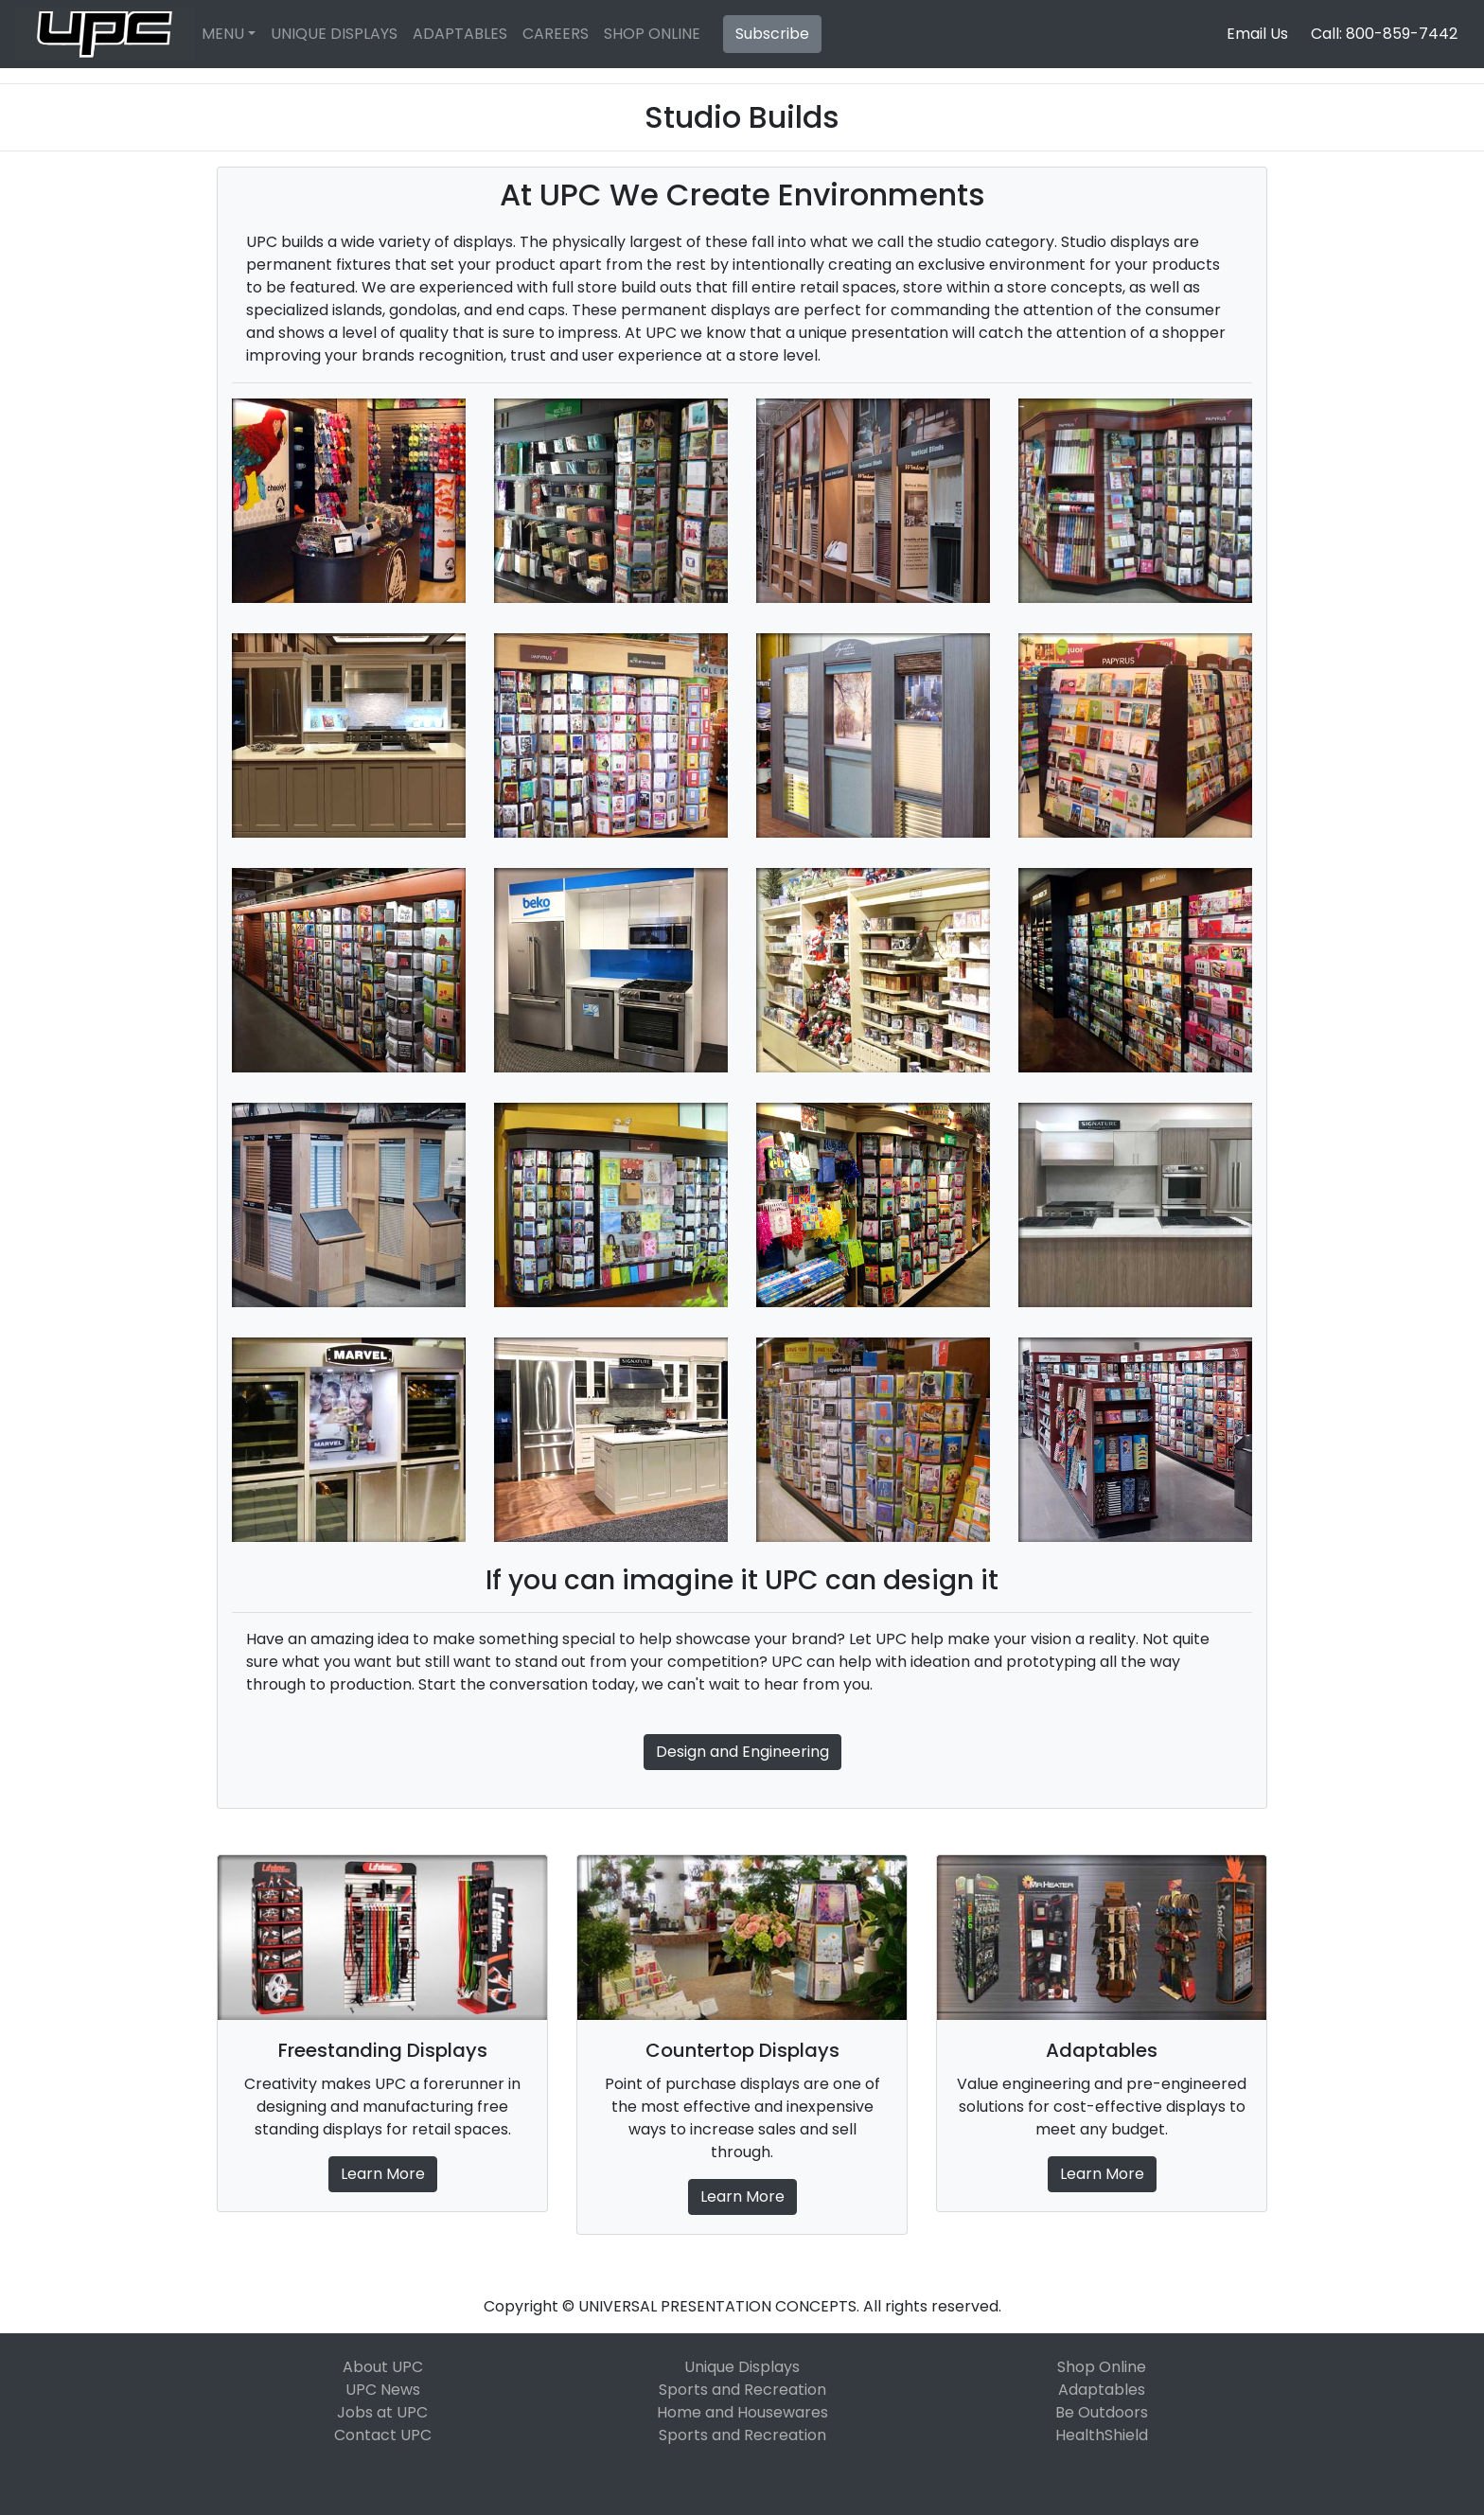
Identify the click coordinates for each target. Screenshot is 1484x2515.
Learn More (383, 2174)
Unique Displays (742, 2367)
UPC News (382, 2389)
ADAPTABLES (460, 33)
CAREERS (555, 33)
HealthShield (1101, 2435)
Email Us (1257, 33)
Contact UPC (383, 2435)
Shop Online (1101, 2367)
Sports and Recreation (742, 2389)
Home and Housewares (742, 2412)
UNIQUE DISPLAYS (334, 33)
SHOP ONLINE (652, 33)
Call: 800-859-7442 (1384, 33)
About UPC (383, 2367)
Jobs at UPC (382, 2412)
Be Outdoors (1101, 2412)
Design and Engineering (742, 1751)
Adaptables (1101, 2389)
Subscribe (772, 33)
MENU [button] (223, 33)
